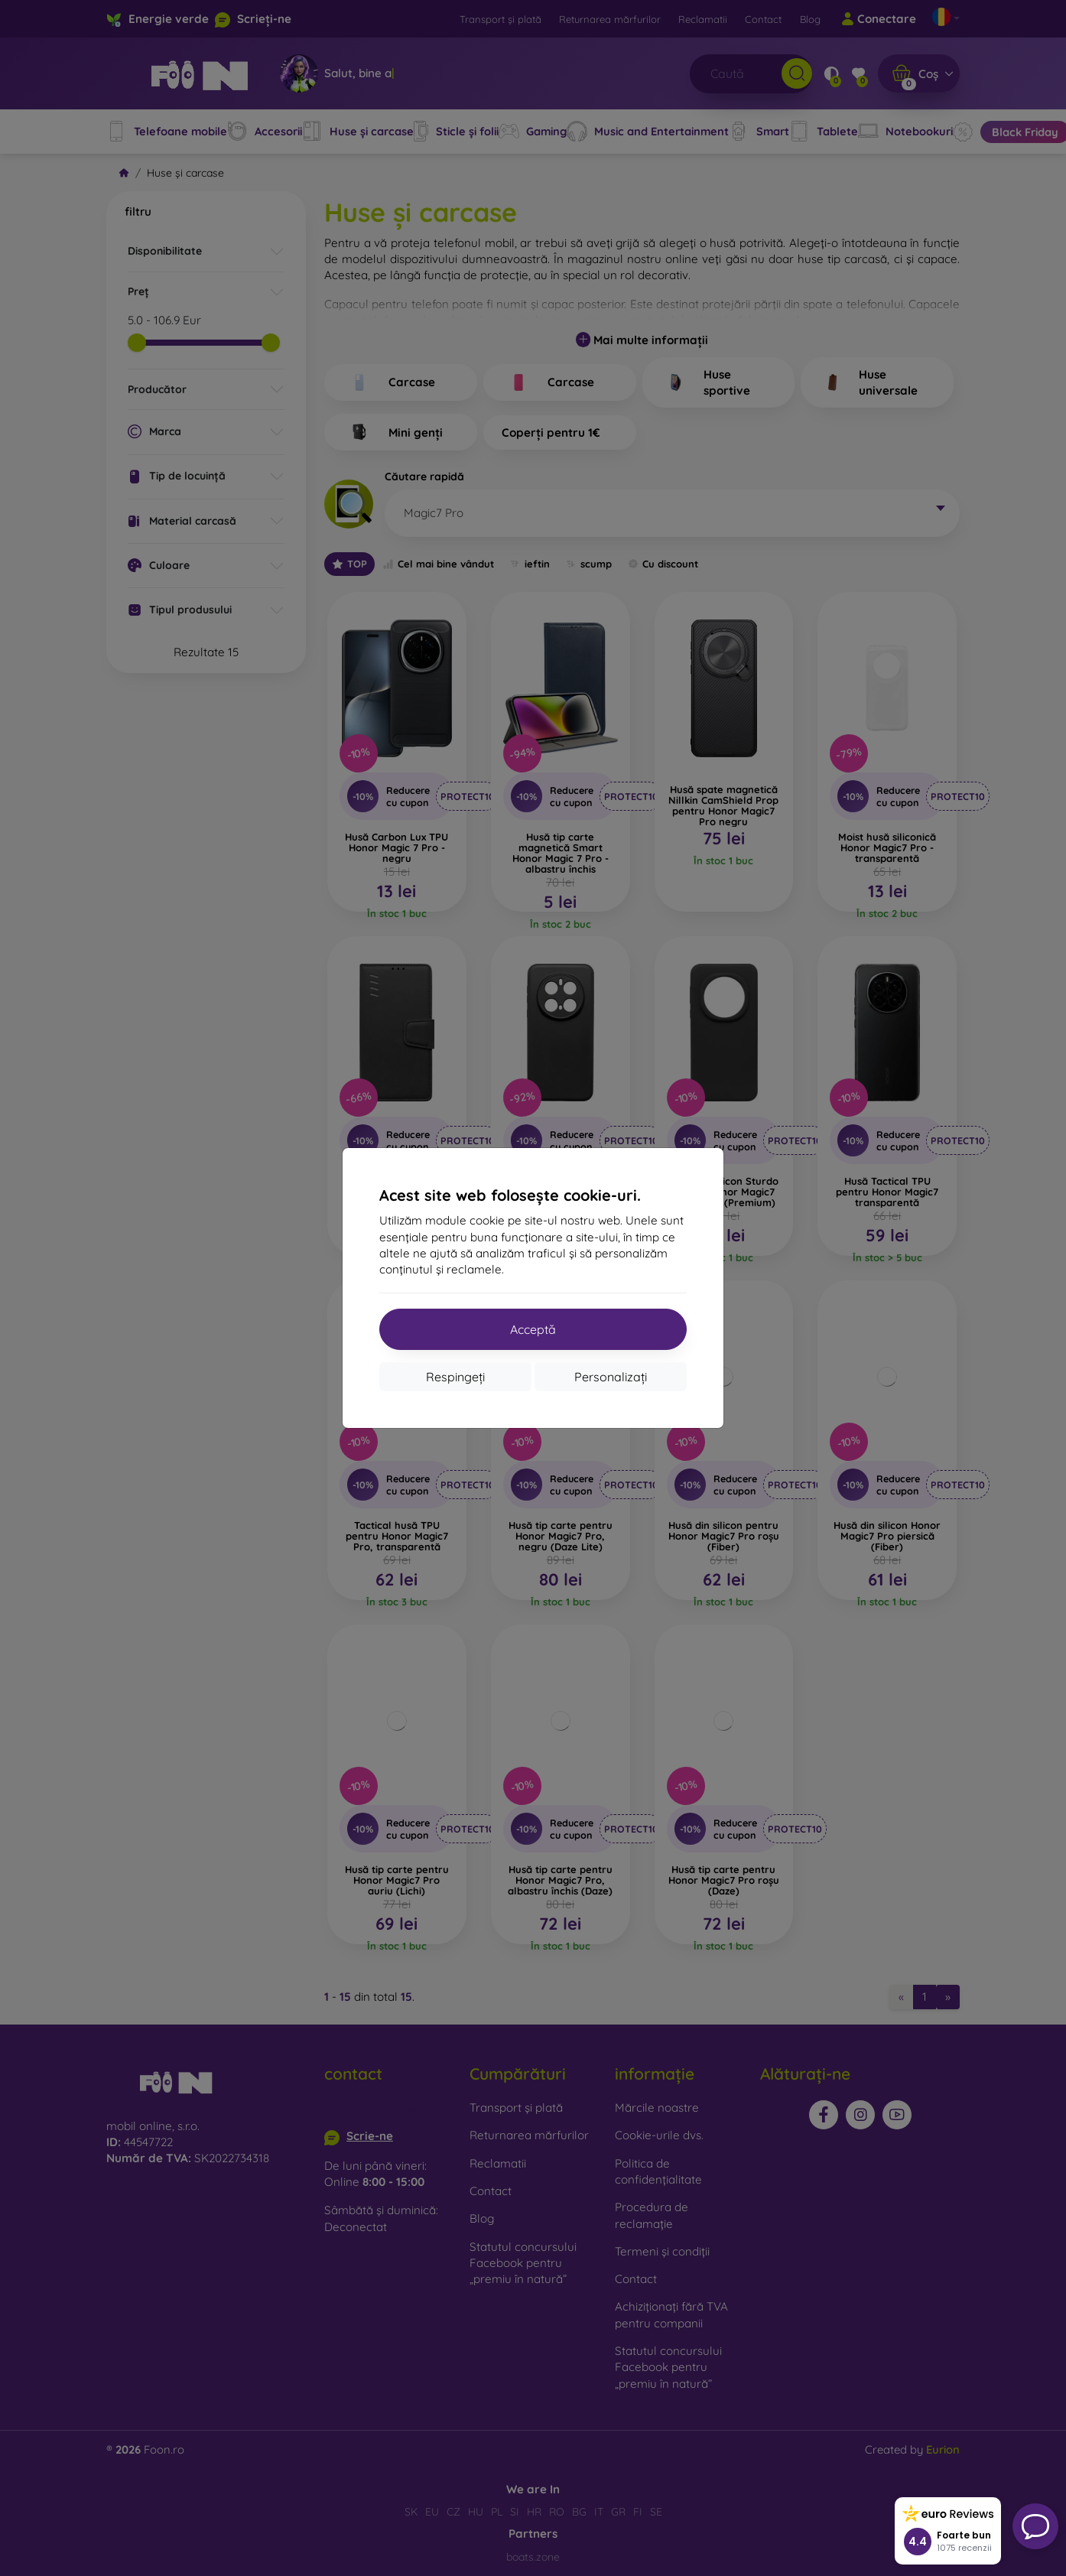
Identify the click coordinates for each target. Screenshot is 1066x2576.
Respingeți (455, 1376)
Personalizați (610, 1376)
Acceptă (533, 1329)
